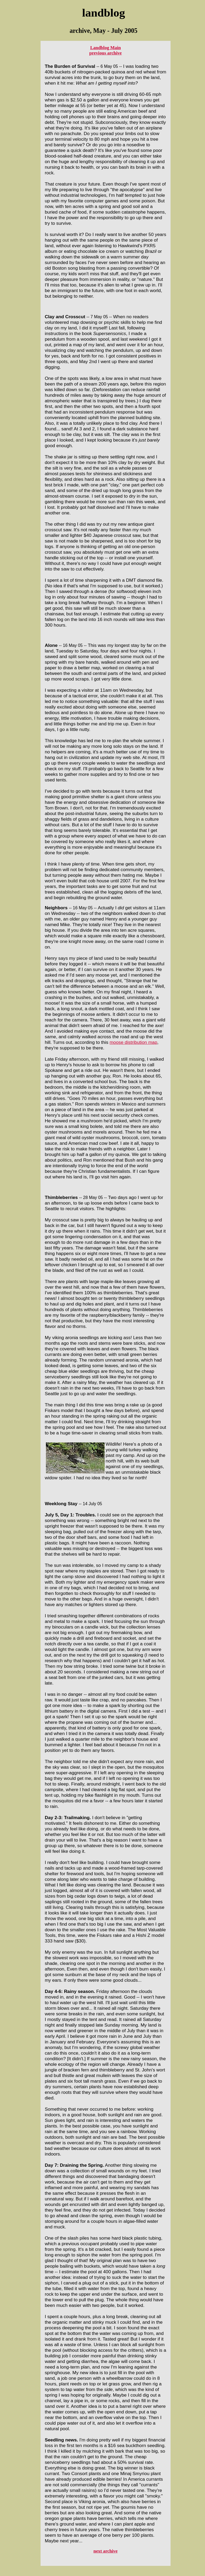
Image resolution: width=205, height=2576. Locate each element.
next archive (105, 2551)
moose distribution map (133, 1042)
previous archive (105, 53)
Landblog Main (105, 47)
